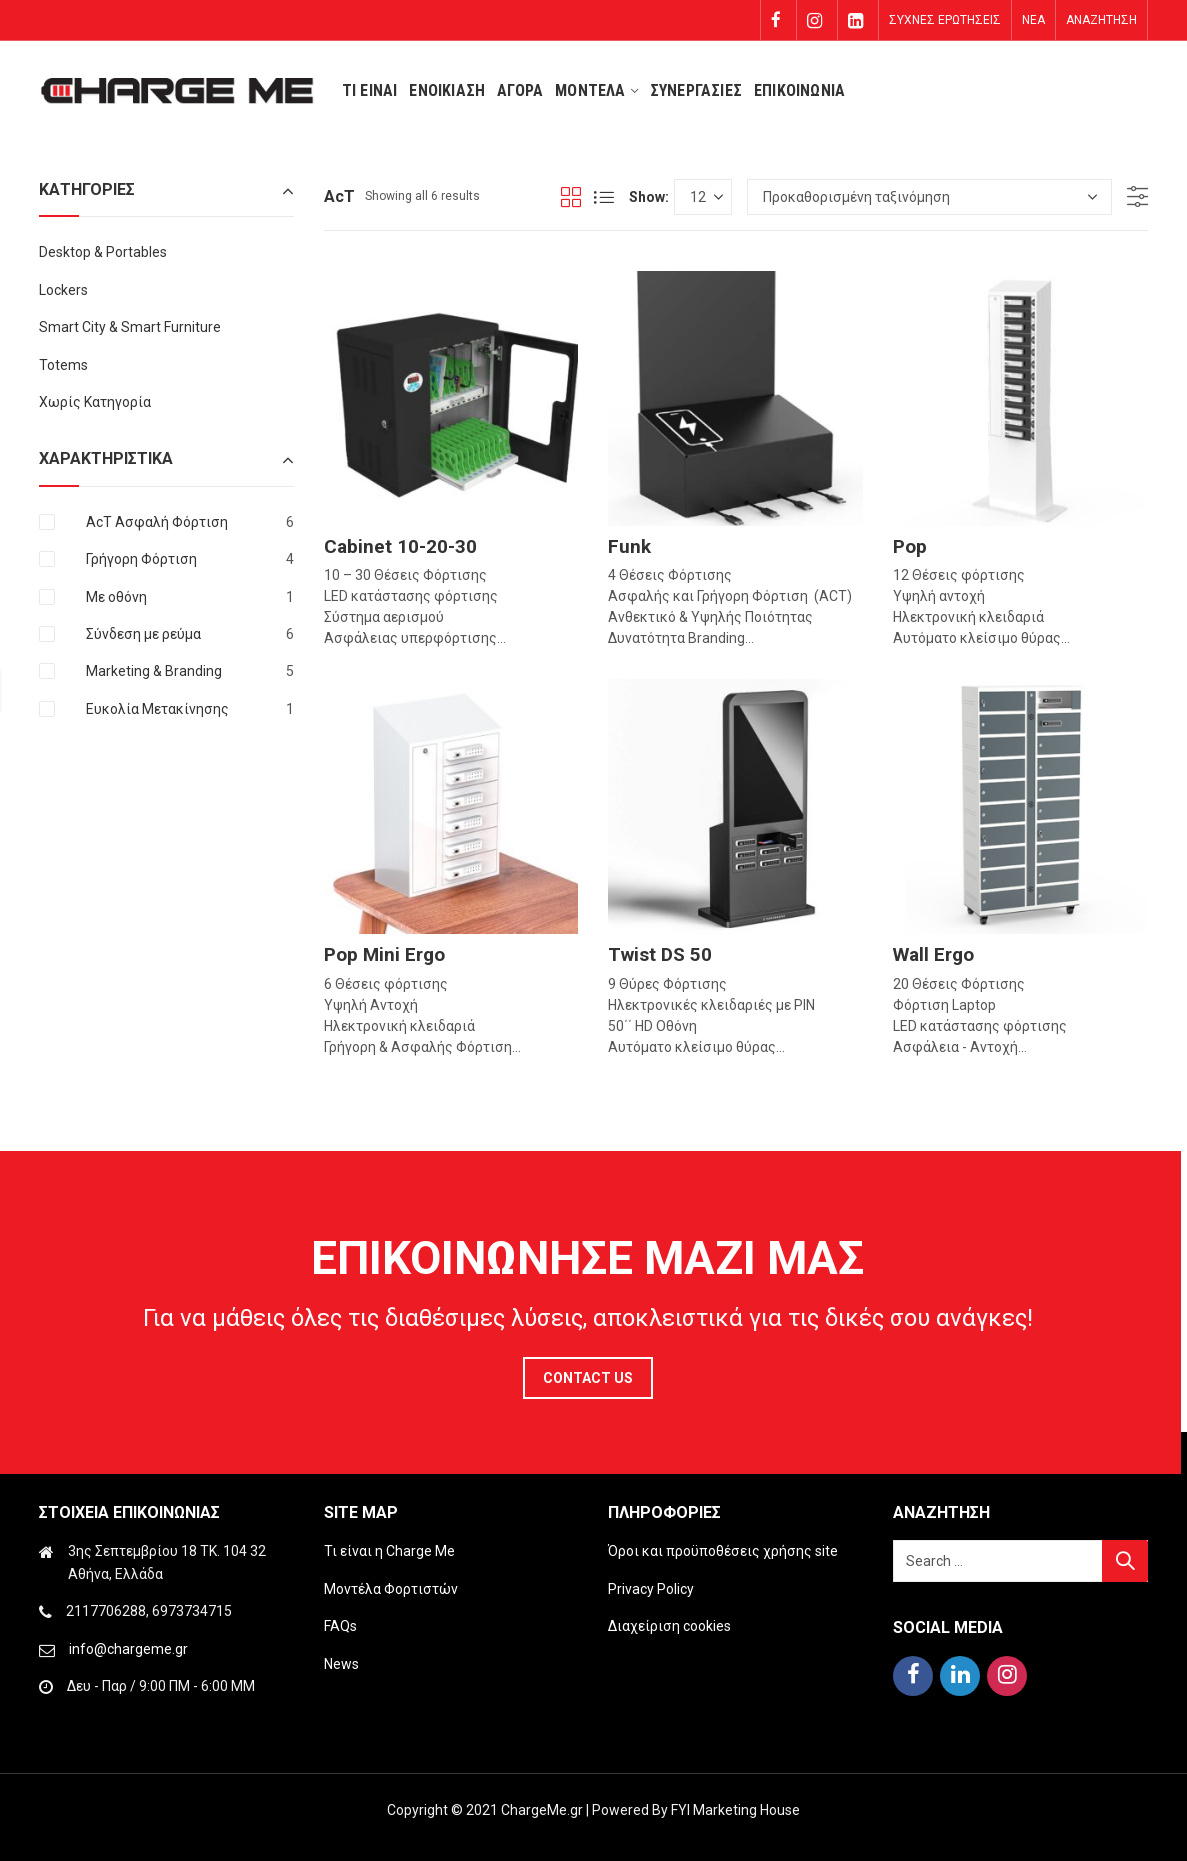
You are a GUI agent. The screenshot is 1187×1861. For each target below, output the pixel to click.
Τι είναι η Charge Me (389, 1551)
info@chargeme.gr (128, 1649)
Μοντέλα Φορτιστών (391, 1589)
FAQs (340, 1626)
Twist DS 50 (660, 954)
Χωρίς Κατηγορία (95, 402)
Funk (629, 546)
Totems (63, 365)
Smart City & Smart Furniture (130, 327)
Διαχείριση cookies (669, 1626)
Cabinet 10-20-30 (400, 546)
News (341, 1664)
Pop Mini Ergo (384, 954)
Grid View (571, 197)
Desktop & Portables (103, 252)
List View (604, 197)
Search (1125, 1561)
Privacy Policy (651, 1589)
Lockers (63, 290)
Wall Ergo (933, 954)
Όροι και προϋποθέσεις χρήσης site (723, 1551)
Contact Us (588, 1378)
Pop (910, 546)
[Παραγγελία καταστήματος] (929, 197)
